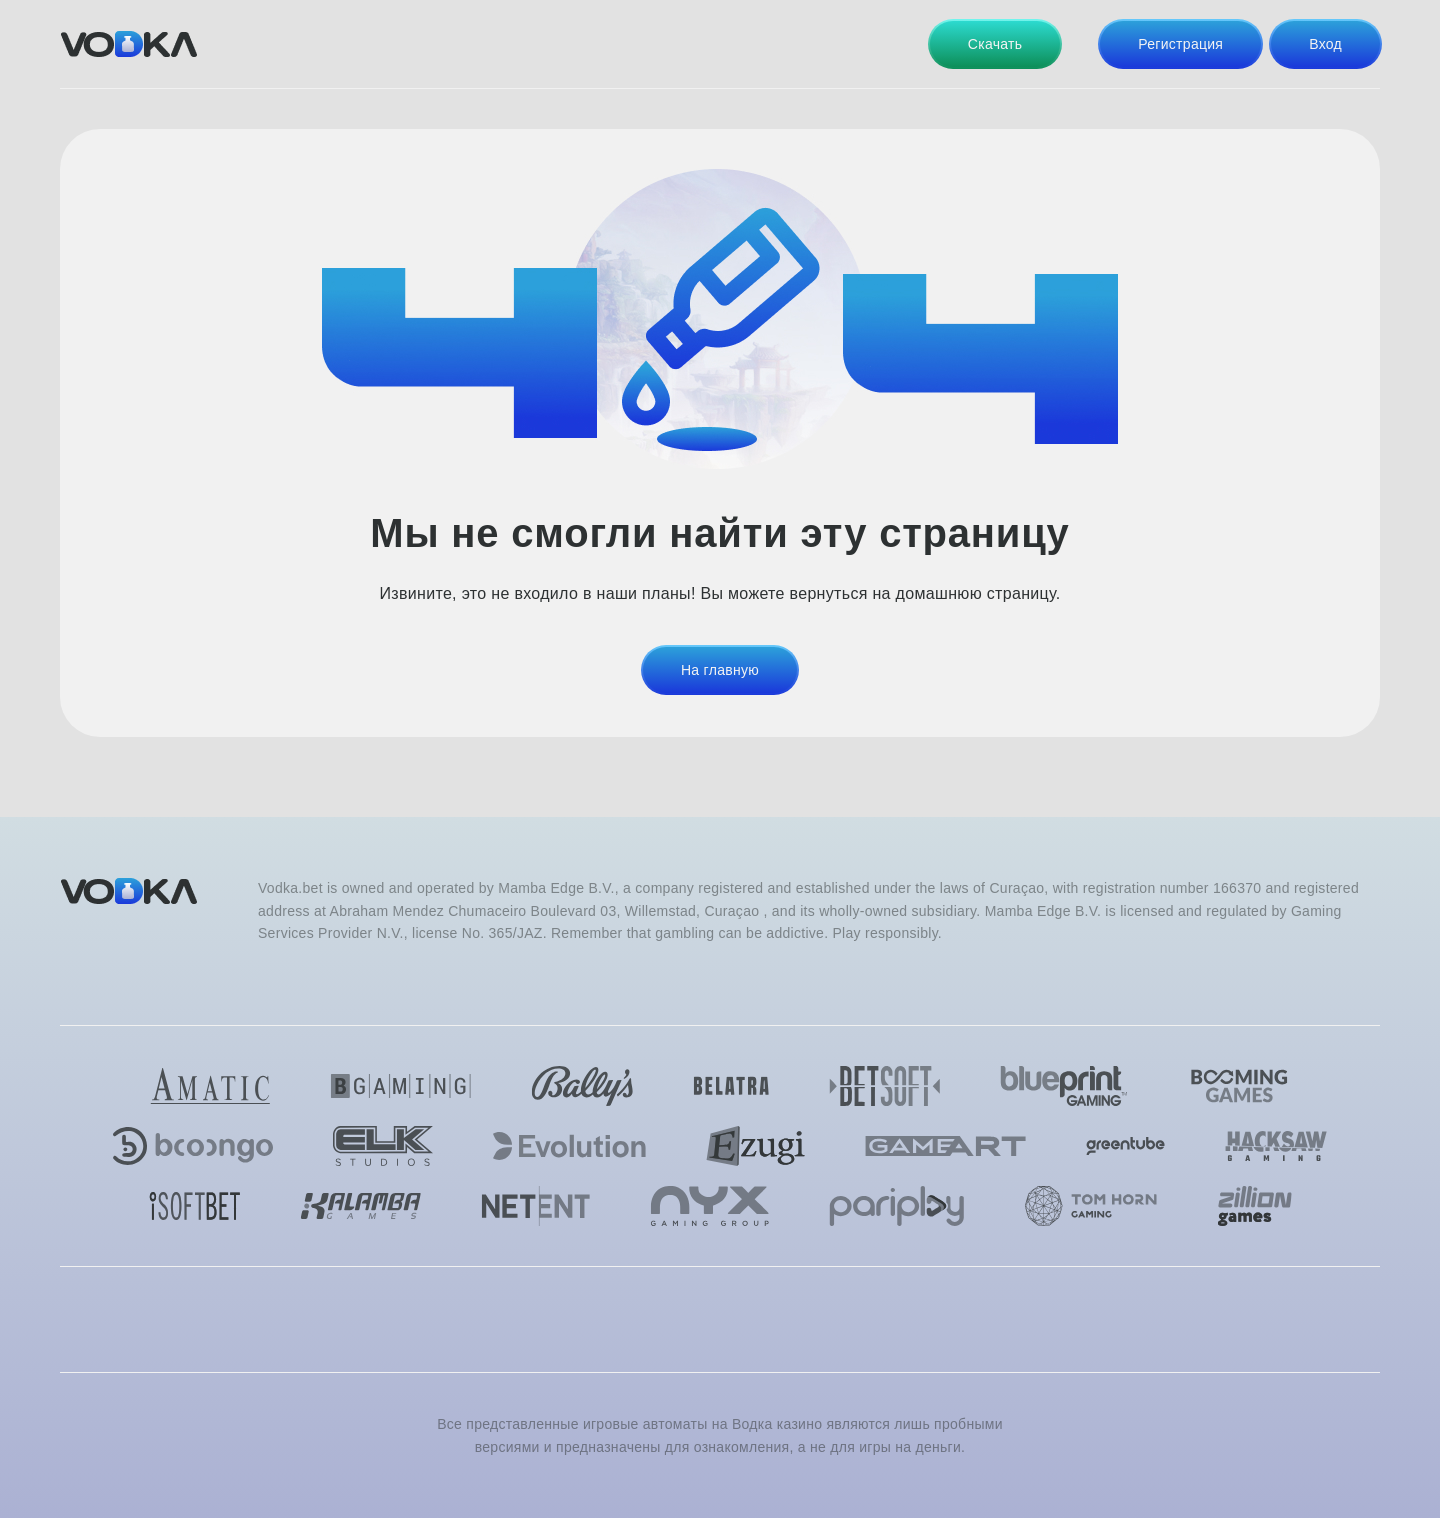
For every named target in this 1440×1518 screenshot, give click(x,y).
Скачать (995, 44)
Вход (1325, 44)
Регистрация (1180, 44)
